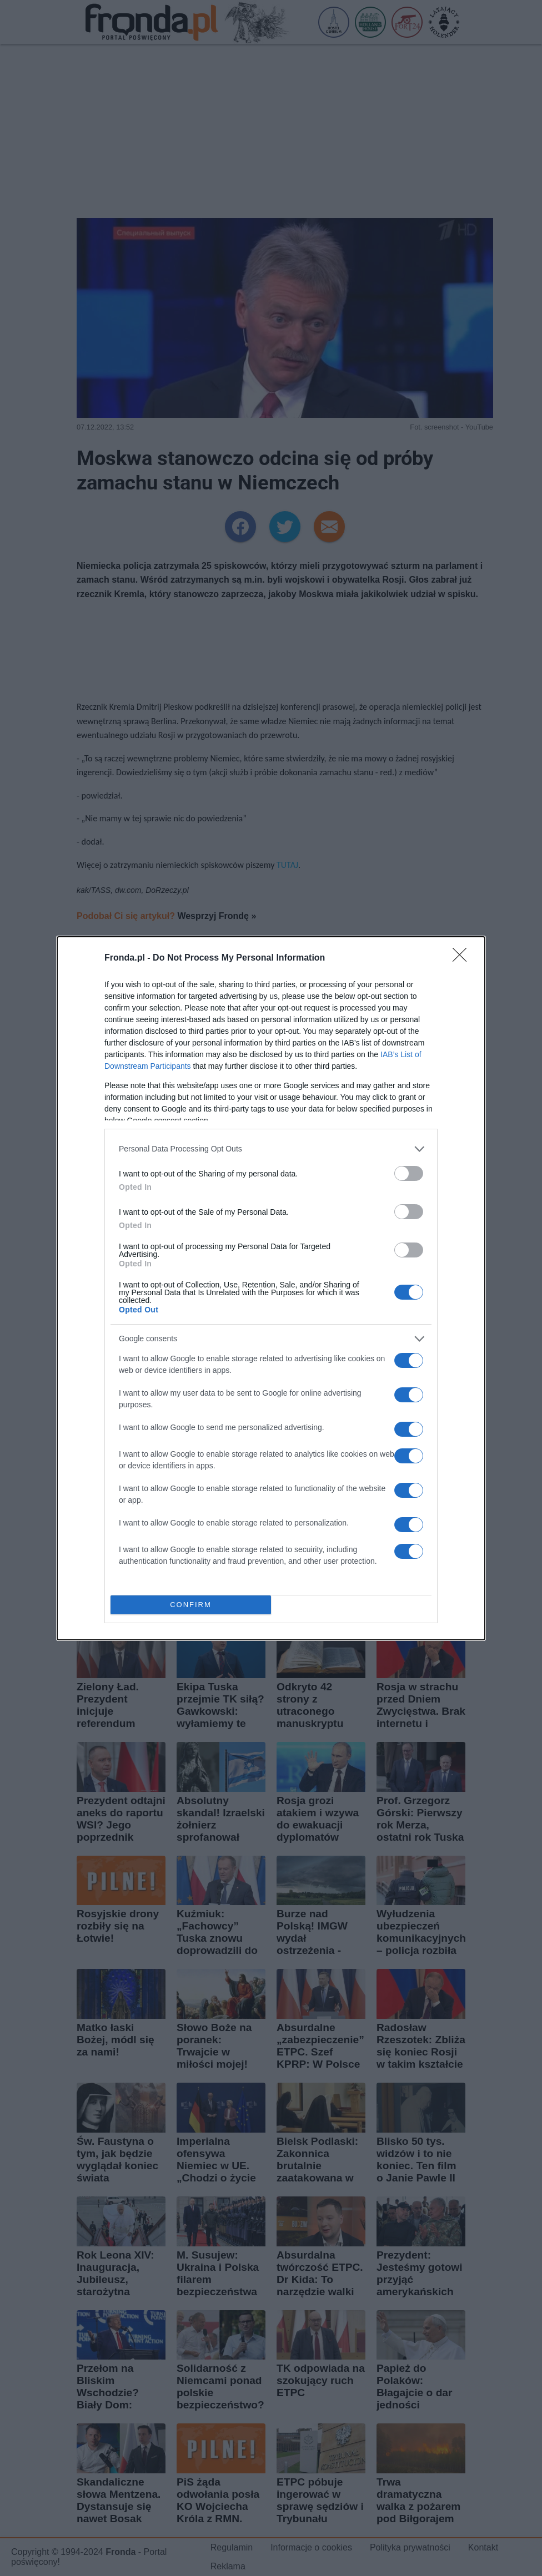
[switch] (408, 1173)
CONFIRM (191, 1604)
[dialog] (271, 1288)
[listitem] (271, 1149)
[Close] (463, 958)
